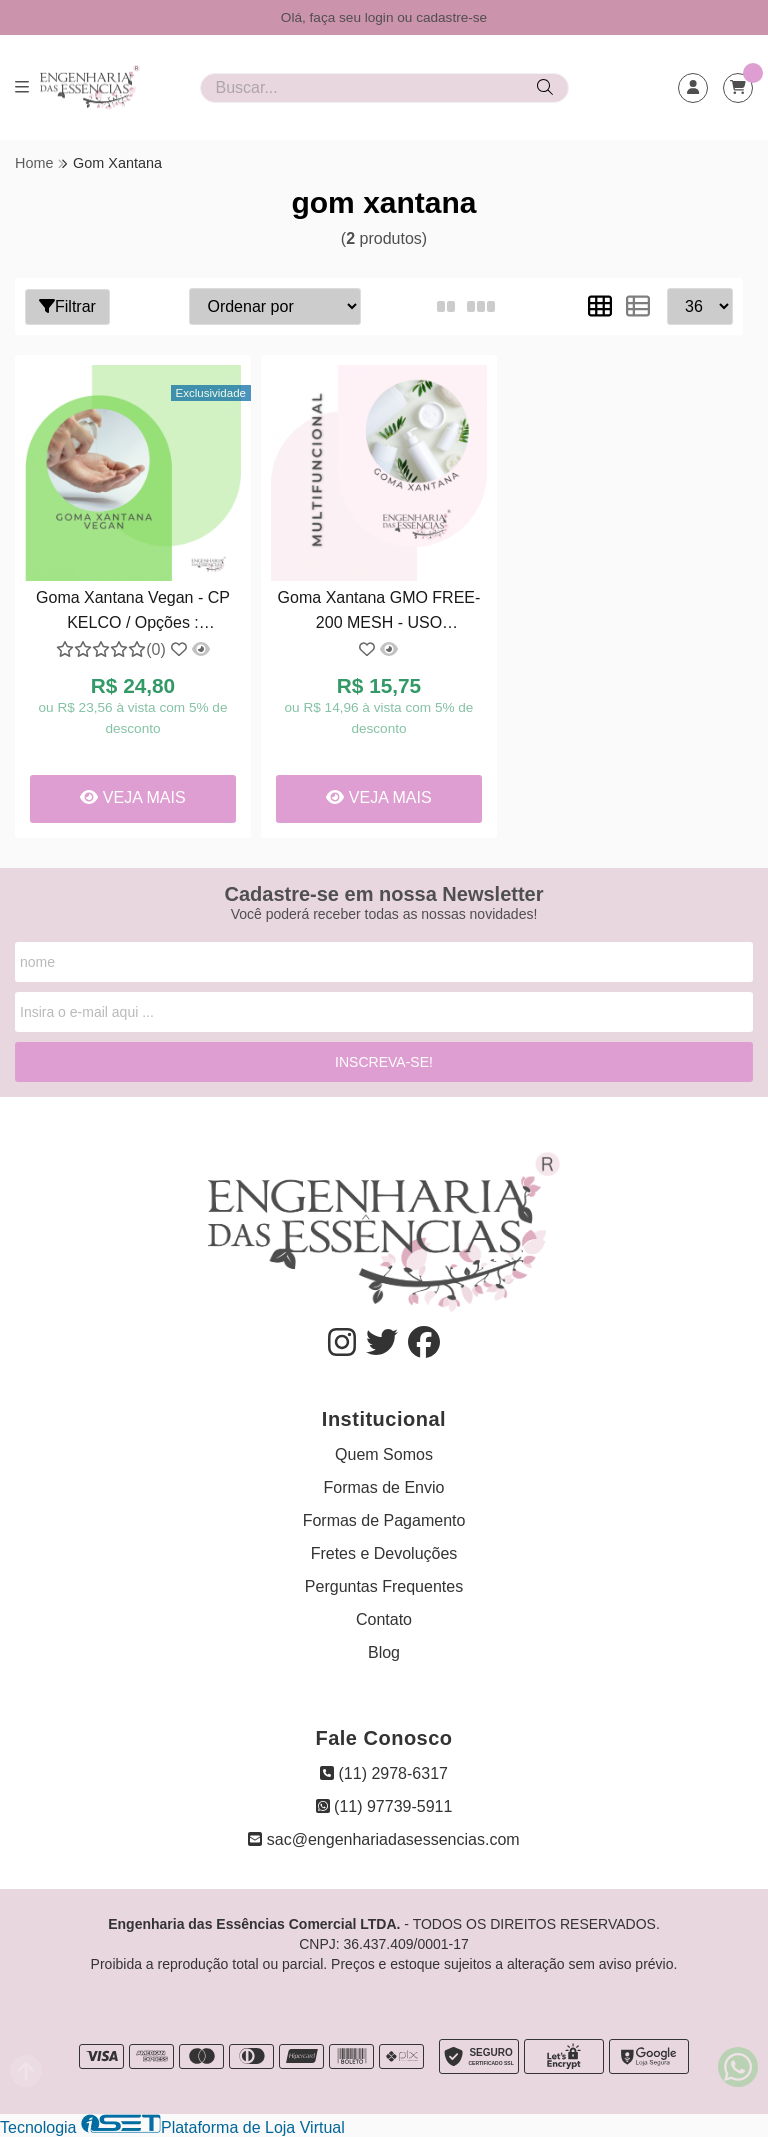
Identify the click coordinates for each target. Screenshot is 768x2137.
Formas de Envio (384, 1487)
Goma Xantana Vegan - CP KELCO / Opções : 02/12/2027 (133, 612)
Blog (384, 1652)
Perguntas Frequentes (384, 1586)
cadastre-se (451, 17)
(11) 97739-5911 (384, 1806)
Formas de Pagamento (384, 1520)
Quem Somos (384, 1454)
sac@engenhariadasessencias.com (383, 1839)
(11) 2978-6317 (384, 1773)
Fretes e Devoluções (384, 1553)
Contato (384, 1619)
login (381, 17)
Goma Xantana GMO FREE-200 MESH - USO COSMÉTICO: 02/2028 (379, 612)
